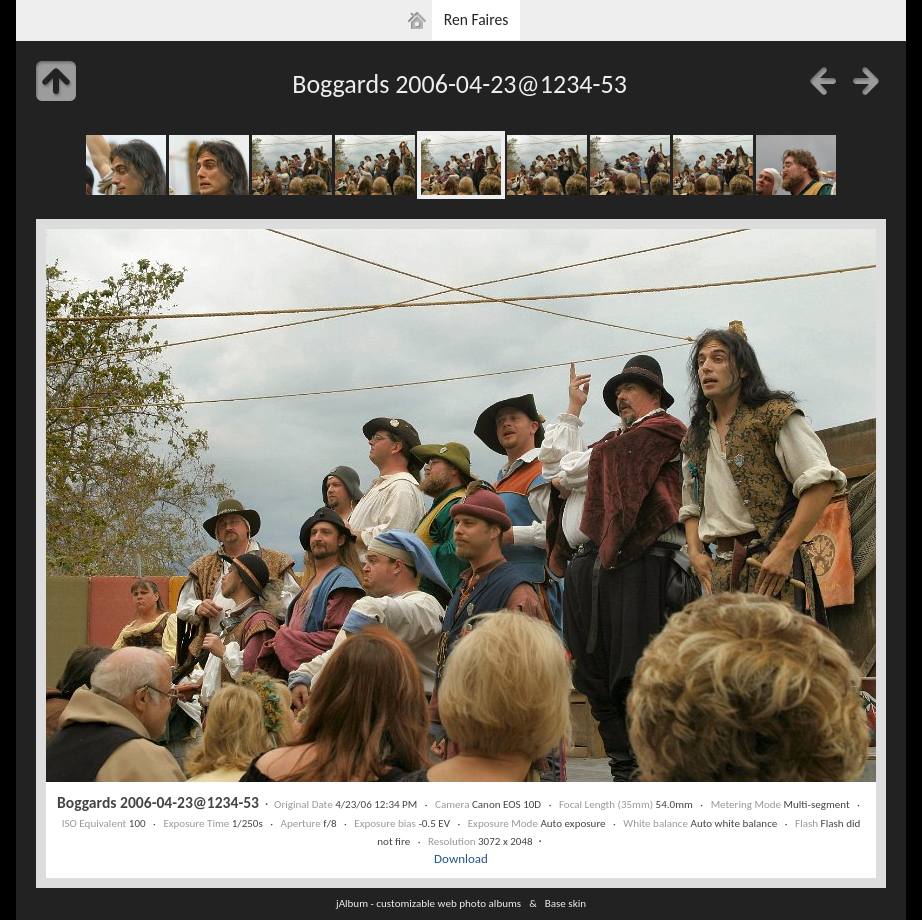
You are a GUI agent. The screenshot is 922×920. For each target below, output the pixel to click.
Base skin (565, 903)
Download (461, 858)
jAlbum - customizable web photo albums (428, 903)
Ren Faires (476, 19)
